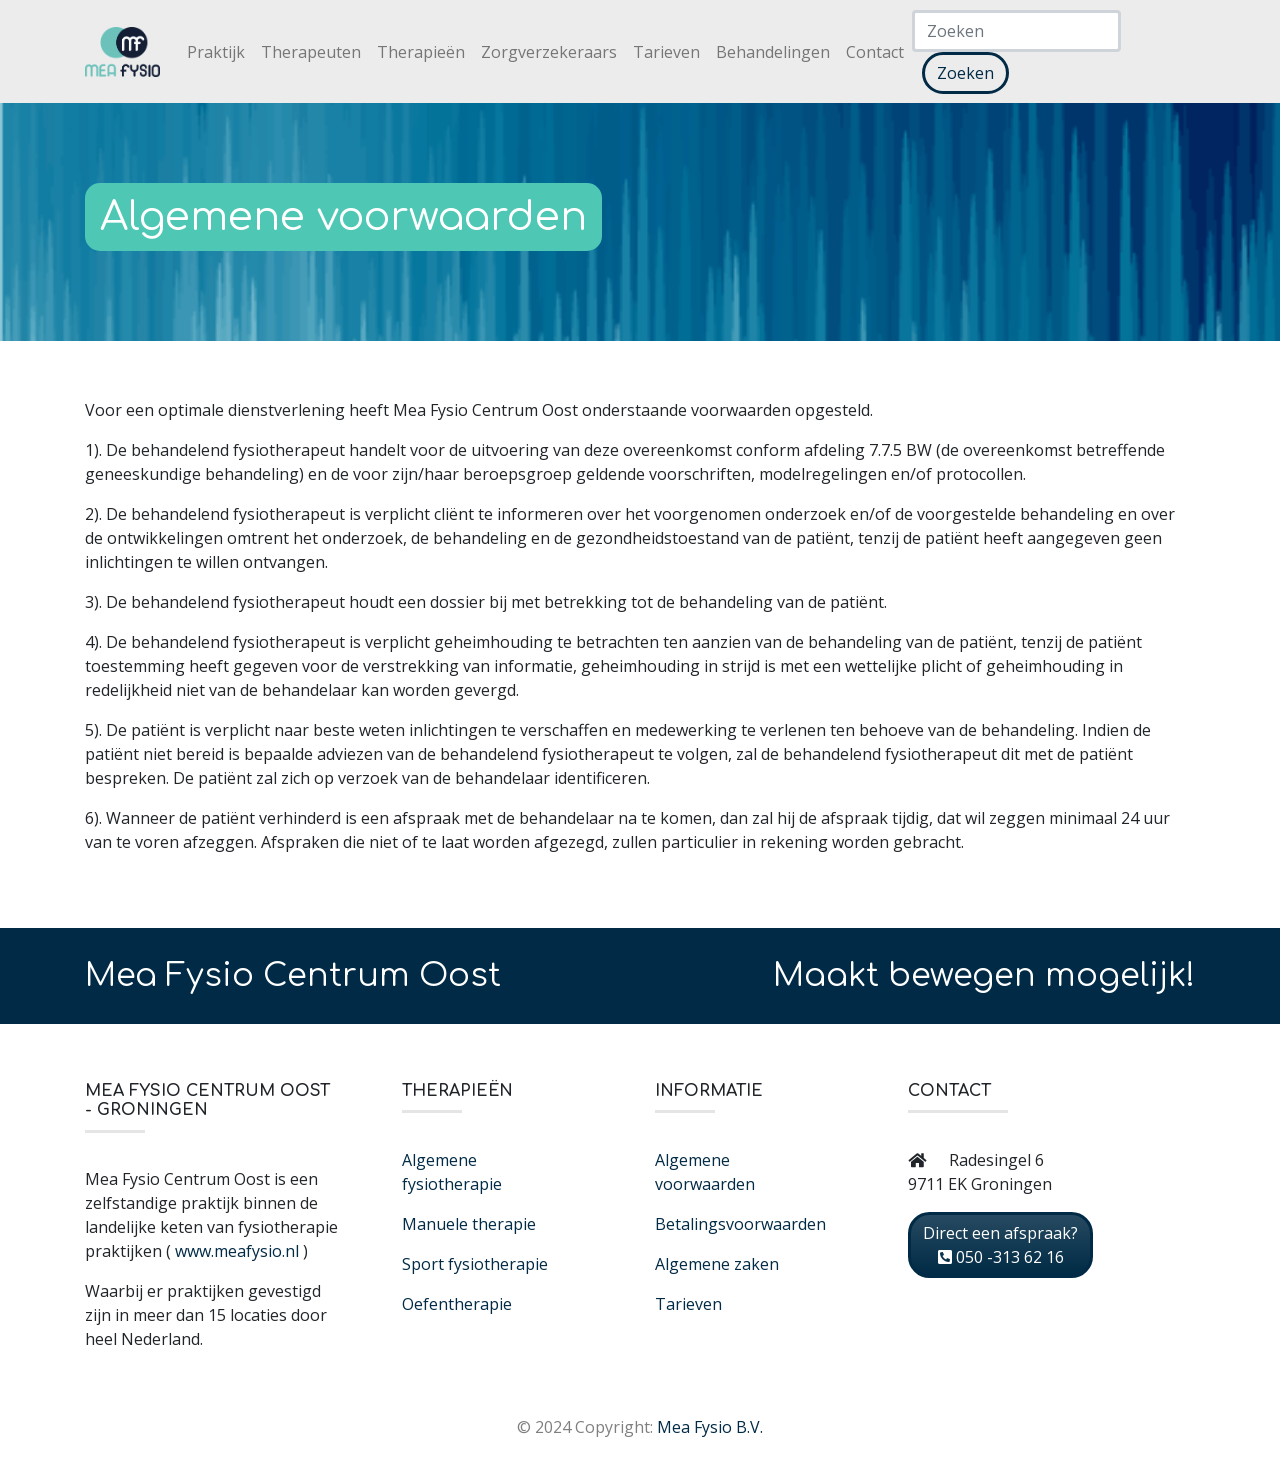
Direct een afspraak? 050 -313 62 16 (1000, 1245)
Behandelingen (773, 52)
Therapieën (421, 52)
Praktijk (216, 52)
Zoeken (965, 73)
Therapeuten (311, 52)
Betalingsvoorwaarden (740, 1224)
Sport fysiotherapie (475, 1264)
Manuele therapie (469, 1224)
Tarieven (666, 52)
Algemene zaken (717, 1264)
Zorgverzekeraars (549, 52)
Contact (875, 52)
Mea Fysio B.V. (710, 1427)
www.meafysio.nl (237, 1251)
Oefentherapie (457, 1304)
